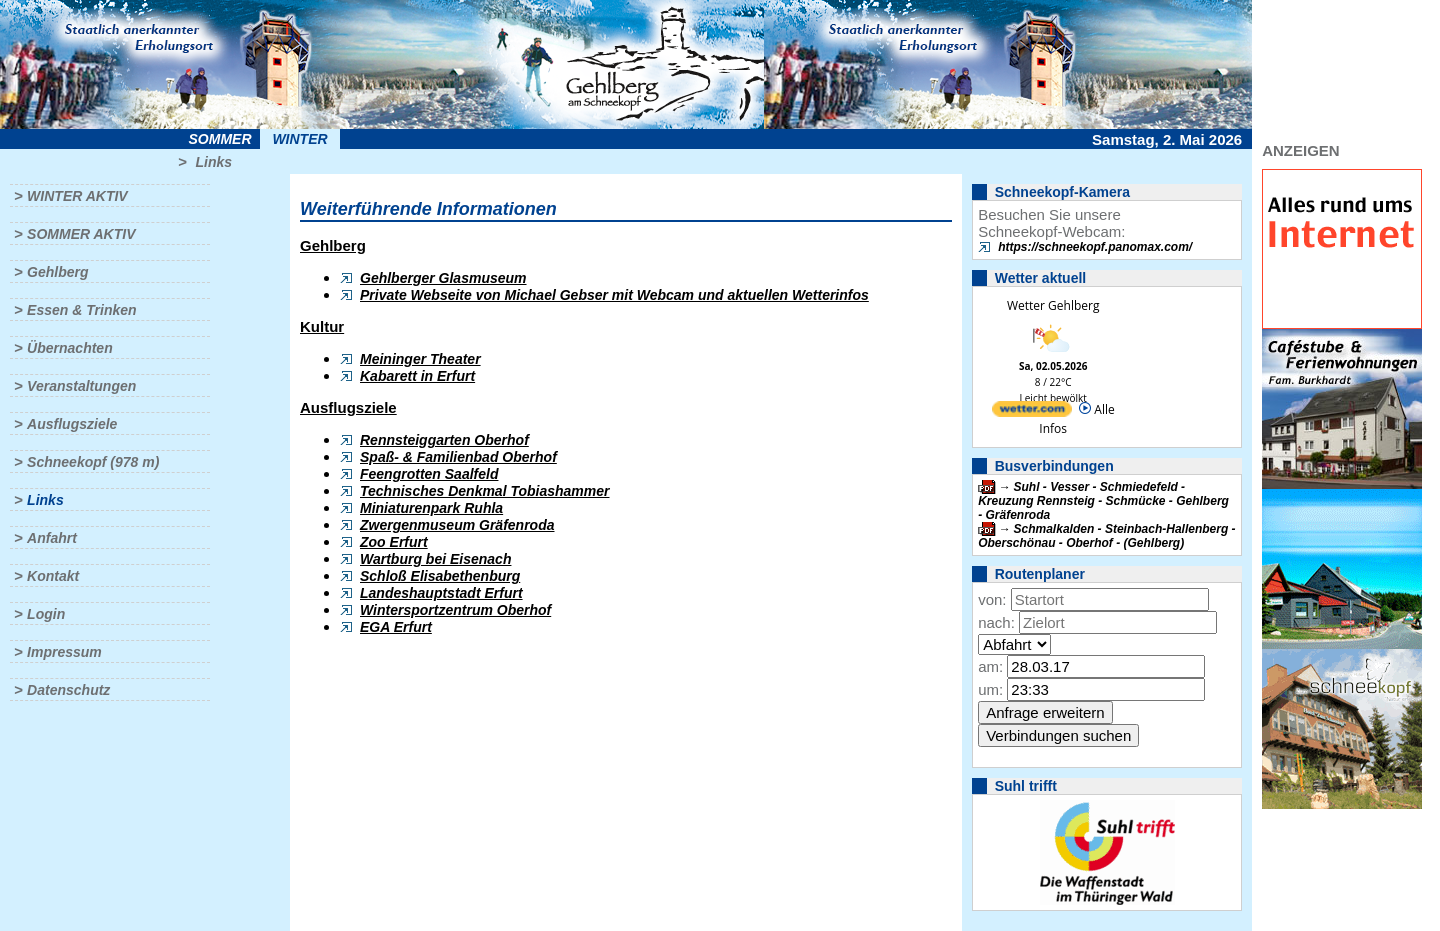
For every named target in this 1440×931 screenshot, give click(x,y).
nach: (996, 622)
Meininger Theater (420, 359)
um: (990, 689)
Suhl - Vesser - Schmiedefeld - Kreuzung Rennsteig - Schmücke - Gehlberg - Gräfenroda (1103, 501)
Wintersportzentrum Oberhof (455, 610)
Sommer (220, 139)
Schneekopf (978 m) (93, 462)
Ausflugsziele (72, 424)
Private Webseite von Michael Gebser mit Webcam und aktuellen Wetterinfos (614, 295)
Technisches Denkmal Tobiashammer (485, 491)
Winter (299, 139)
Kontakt (53, 576)
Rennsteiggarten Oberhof (444, 440)
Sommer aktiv (81, 234)
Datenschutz (68, 690)
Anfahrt (52, 538)
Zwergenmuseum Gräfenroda (457, 525)
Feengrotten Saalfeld (429, 474)
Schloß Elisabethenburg (440, 576)
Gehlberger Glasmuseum (443, 278)
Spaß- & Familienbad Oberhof (458, 457)
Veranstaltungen (81, 386)
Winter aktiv (77, 196)
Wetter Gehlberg (1053, 305)
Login (46, 614)
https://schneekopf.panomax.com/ (1095, 247)
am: (990, 666)
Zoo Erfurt (394, 542)
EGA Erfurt (396, 627)
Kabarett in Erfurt (417, 376)
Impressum (64, 652)
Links (213, 162)
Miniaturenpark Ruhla (431, 508)
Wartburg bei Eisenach (435, 559)
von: (992, 599)
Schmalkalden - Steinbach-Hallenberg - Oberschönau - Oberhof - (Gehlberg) (1106, 536)
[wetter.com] (1032, 412)
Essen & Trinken (81, 310)
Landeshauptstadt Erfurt (441, 593)
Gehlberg (57, 272)
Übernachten (70, 348)
